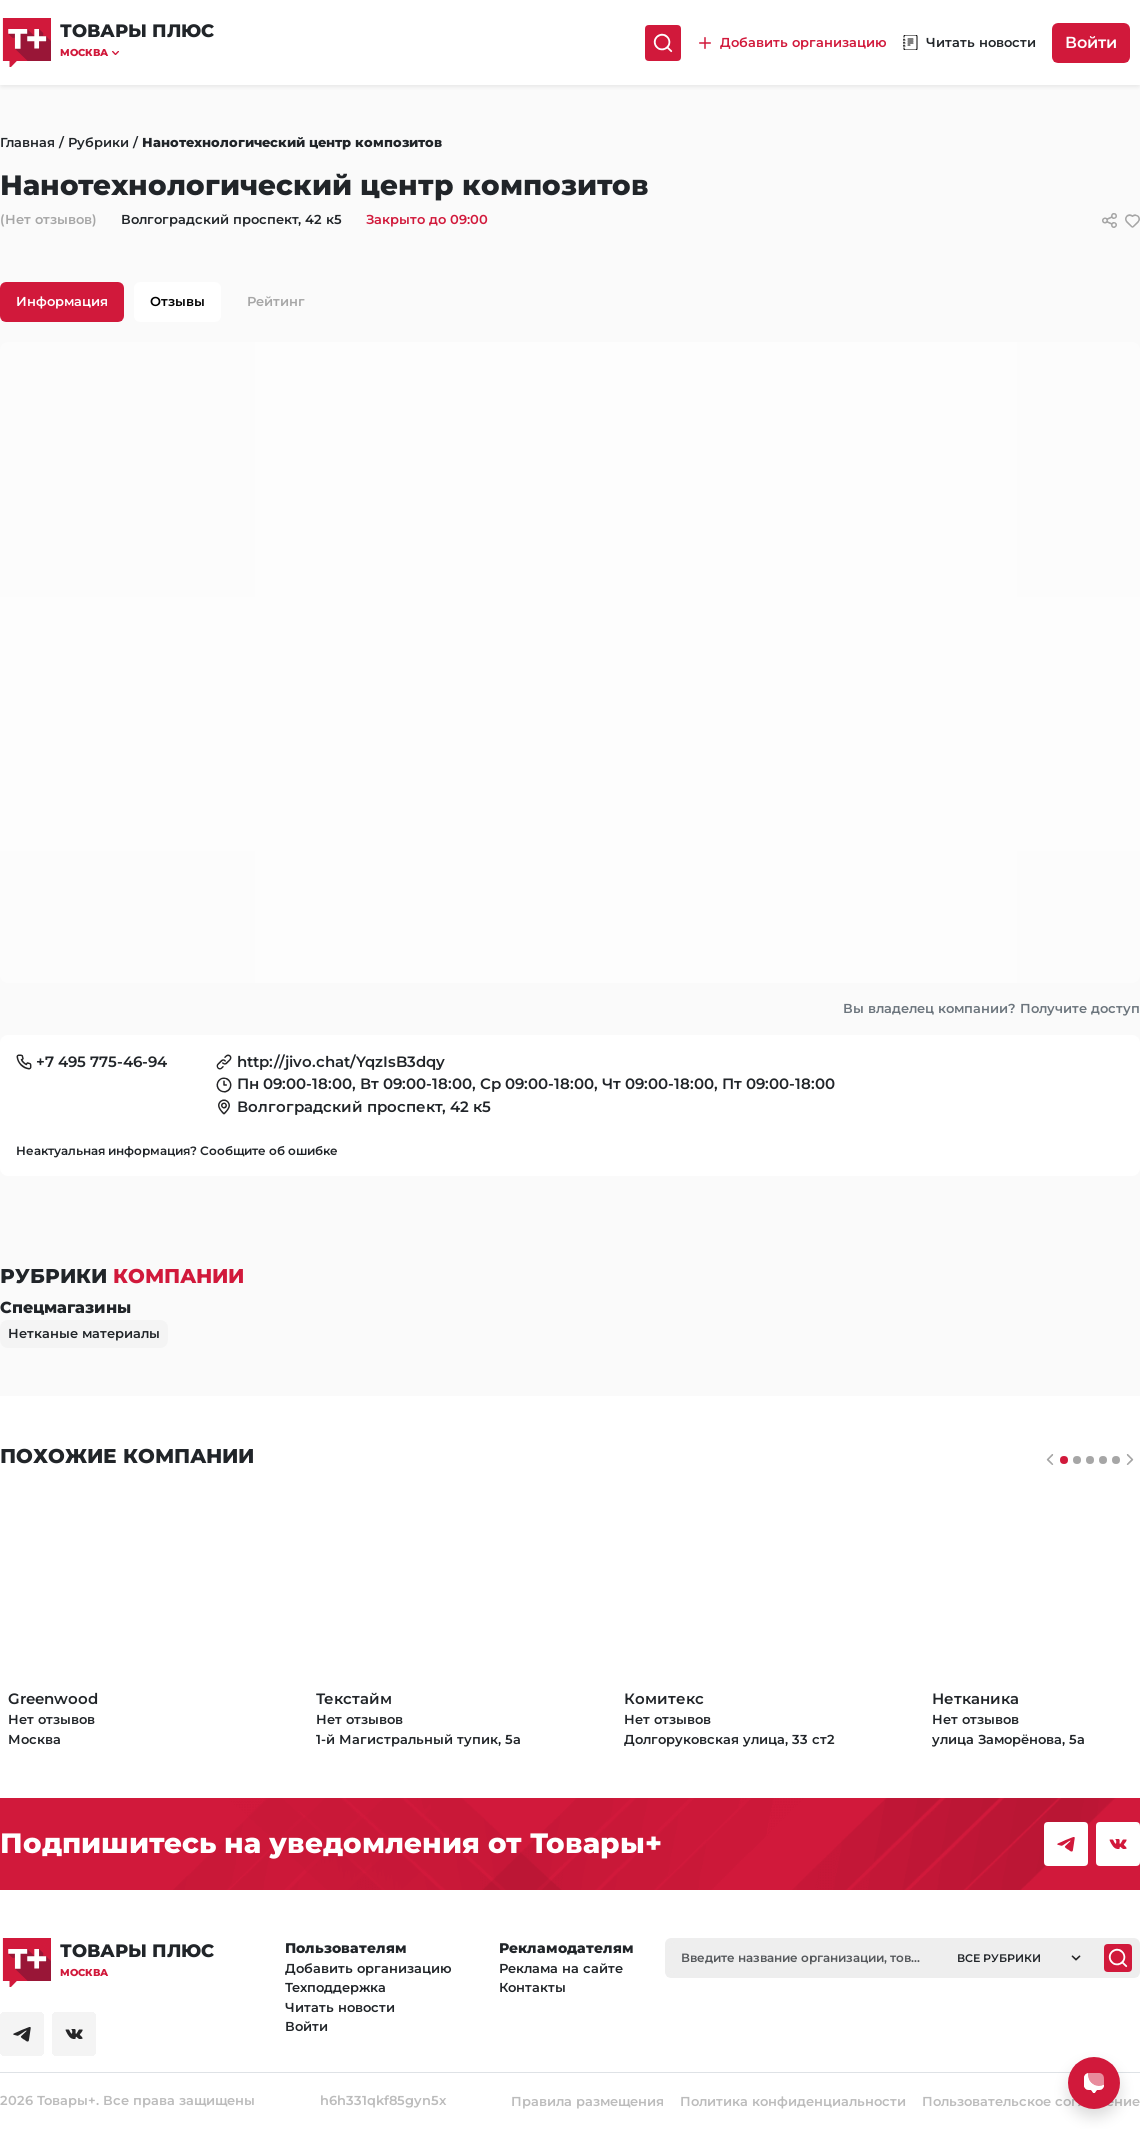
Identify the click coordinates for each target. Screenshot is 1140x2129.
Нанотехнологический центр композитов (292, 142)
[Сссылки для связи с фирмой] (1109, 220)
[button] (137, 52)
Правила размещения (587, 2101)
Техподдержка (335, 1987)
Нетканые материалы (84, 1333)
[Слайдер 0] (1064, 1460)
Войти (1091, 42)
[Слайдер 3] (1103, 1460)
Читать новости (340, 2007)
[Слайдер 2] (1090, 1460)
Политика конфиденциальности (793, 2101)
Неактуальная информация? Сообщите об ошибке (177, 1150)
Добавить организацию (368, 1968)
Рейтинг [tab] (276, 301)
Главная (27, 142)
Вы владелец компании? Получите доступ (991, 1008)
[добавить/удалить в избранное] (1132, 220)
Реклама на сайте (561, 1968)
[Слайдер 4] (1116, 1460)
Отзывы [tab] (177, 301)
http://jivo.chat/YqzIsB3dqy (341, 1061)
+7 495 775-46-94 (101, 1061)
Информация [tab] (62, 301)
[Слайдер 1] (1077, 1460)
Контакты (532, 1987)
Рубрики (98, 142)
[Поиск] (663, 43)
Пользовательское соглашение (1031, 2101)
